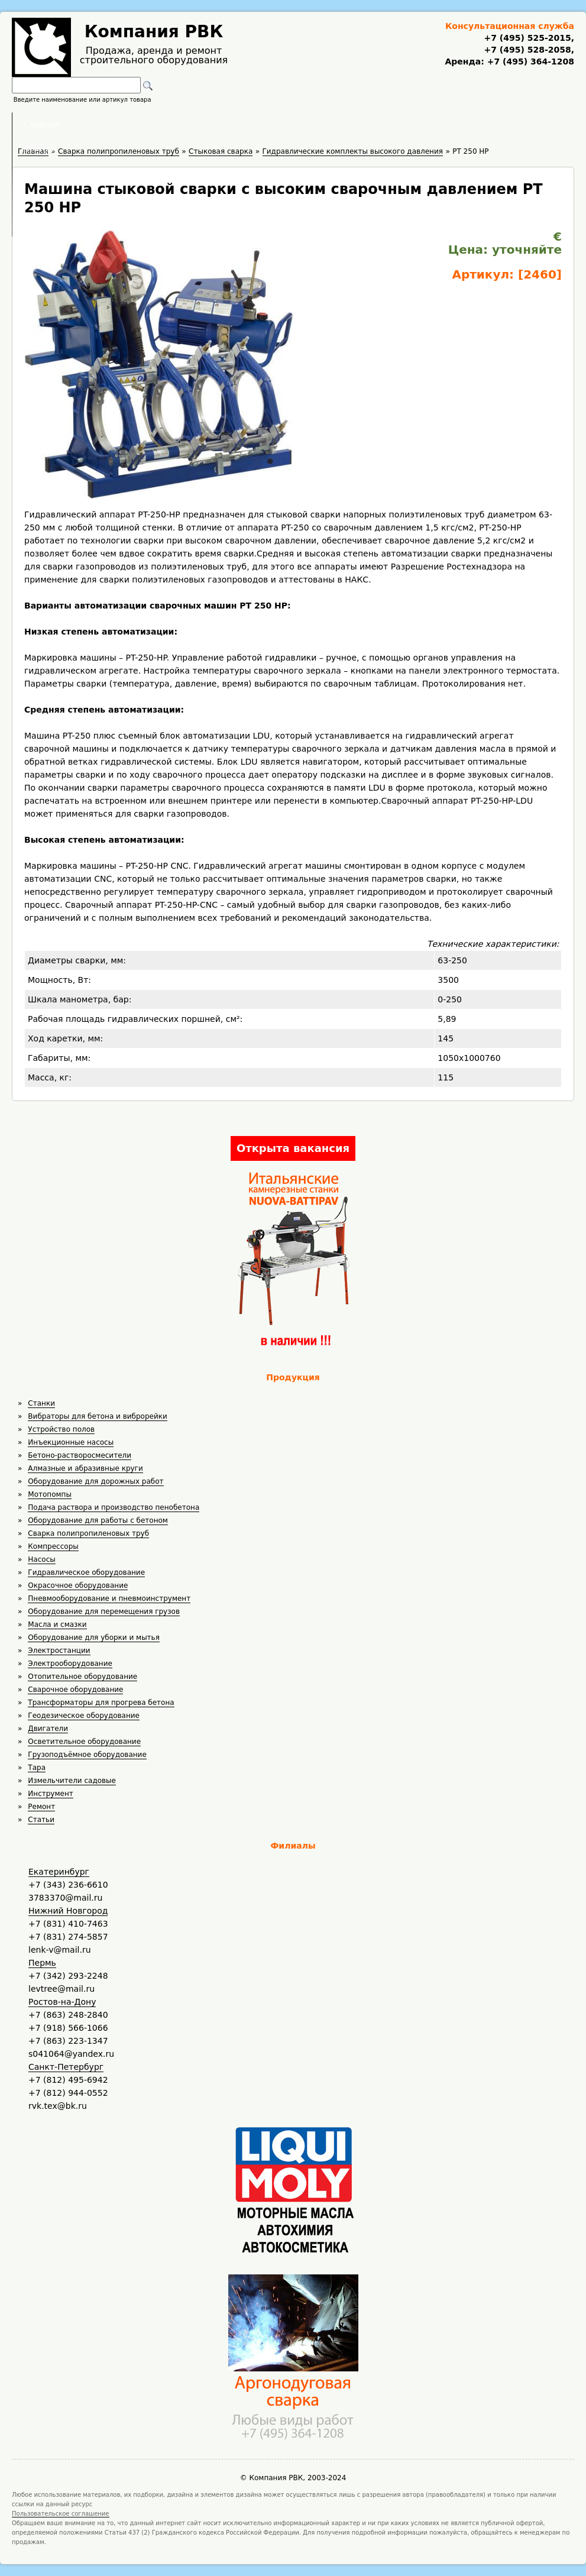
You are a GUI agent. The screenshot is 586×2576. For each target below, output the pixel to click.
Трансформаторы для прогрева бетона (101, 1702)
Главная (146, 124)
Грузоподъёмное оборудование (87, 1754)
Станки (41, 1403)
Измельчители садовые (72, 1780)
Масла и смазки (57, 1624)
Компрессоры (53, 1546)
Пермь (42, 1962)
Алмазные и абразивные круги (85, 1468)
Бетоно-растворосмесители (79, 1455)
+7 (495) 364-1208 (529, 61)
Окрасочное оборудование (78, 1585)
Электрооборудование (70, 1663)
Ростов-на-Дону (62, 2002)
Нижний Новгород (68, 1910)
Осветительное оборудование (84, 1741)
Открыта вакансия (293, 1148)
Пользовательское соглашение (60, 2513)
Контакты (430, 124)
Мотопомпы (50, 1494)
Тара (37, 1767)
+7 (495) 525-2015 (527, 38)
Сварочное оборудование (75, 1689)
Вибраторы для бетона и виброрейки (97, 1416)
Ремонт (41, 1806)
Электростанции (59, 1650)
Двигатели (48, 1728)
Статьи (41, 1820)
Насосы (41, 1559)
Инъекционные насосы (71, 1442)
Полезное (282, 124)
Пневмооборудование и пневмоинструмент (109, 1598)
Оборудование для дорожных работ (95, 1481)
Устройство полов (61, 1429)
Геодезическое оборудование (84, 1715)
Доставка (355, 124)
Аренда (213, 124)
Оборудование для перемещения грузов (104, 1611)
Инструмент (50, 1793)
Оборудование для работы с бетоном (98, 1520)
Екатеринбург (58, 1871)
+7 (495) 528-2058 (527, 49)
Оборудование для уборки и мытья (94, 1637)
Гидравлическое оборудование (86, 1572)
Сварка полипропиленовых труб (88, 1533)
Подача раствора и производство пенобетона (113, 1507)
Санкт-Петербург (65, 2067)
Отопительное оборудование (82, 1676)
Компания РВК (154, 31)
